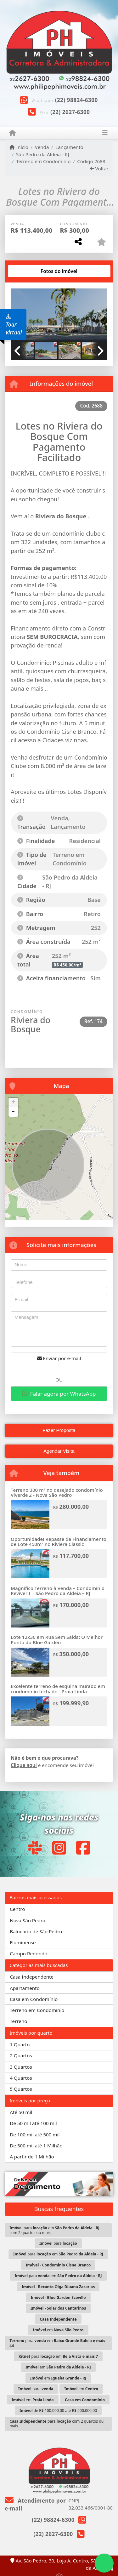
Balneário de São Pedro (36, 1931)
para (58, 2243)
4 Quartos (21, 2078)
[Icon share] (35, 1847)
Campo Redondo (28, 1953)
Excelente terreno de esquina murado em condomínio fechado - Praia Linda (58, 1689)
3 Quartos (21, 2067)
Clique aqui (24, 1765)
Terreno (18, 2021)
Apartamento (25, 1988)
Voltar (99, 168)
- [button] (13, 1112)
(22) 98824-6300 (76, 100)
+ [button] (13, 1102)
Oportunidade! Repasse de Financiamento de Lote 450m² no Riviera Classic (58, 1541)
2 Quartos (21, 2055)
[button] (100, 315)
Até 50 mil (21, 2112)
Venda (42, 147)
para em (58, 2254)
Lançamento (69, 147)
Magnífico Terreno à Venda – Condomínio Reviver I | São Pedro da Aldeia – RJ (57, 1591)
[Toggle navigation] (105, 133)
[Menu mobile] (12, 133)
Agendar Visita (59, 1451)
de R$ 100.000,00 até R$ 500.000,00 (58, 2410)
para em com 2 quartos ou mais (54, 2230)
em (58, 2330)
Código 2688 (91, 161)
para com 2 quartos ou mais (56, 2424)
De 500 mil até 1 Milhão (36, 2145)
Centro (17, 1909)
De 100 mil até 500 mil (34, 2134)
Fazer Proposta (59, 1430)
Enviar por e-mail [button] (59, 1358)
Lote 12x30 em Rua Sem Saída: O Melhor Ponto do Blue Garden (57, 1639)
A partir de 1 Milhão (32, 2156)
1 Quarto (20, 2044)
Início (18, 147)
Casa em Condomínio (34, 1999)
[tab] (31, 271)
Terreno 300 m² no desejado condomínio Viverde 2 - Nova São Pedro (57, 1492)
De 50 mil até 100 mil (33, 2123)
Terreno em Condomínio (43, 161)
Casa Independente (31, 1977)
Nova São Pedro (27, 1920)
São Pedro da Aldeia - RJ (42, 154)
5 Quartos (21, 2089)
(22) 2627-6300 (70, 112)
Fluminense (23, 1942)
